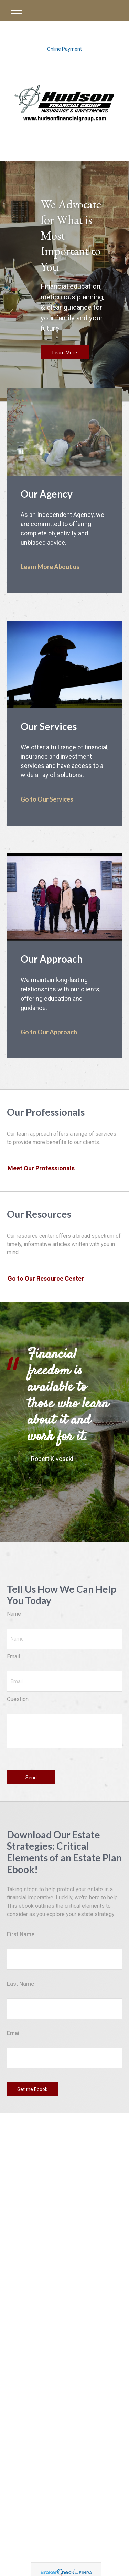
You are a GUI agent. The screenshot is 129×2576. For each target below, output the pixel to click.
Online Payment (64, 49)
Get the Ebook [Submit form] (32, 2089)
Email (13, 1656)
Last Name (20, 1984)
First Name (20, 1934)
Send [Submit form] (31, 1777)
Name (14, 1614)
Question (18, 1699)
